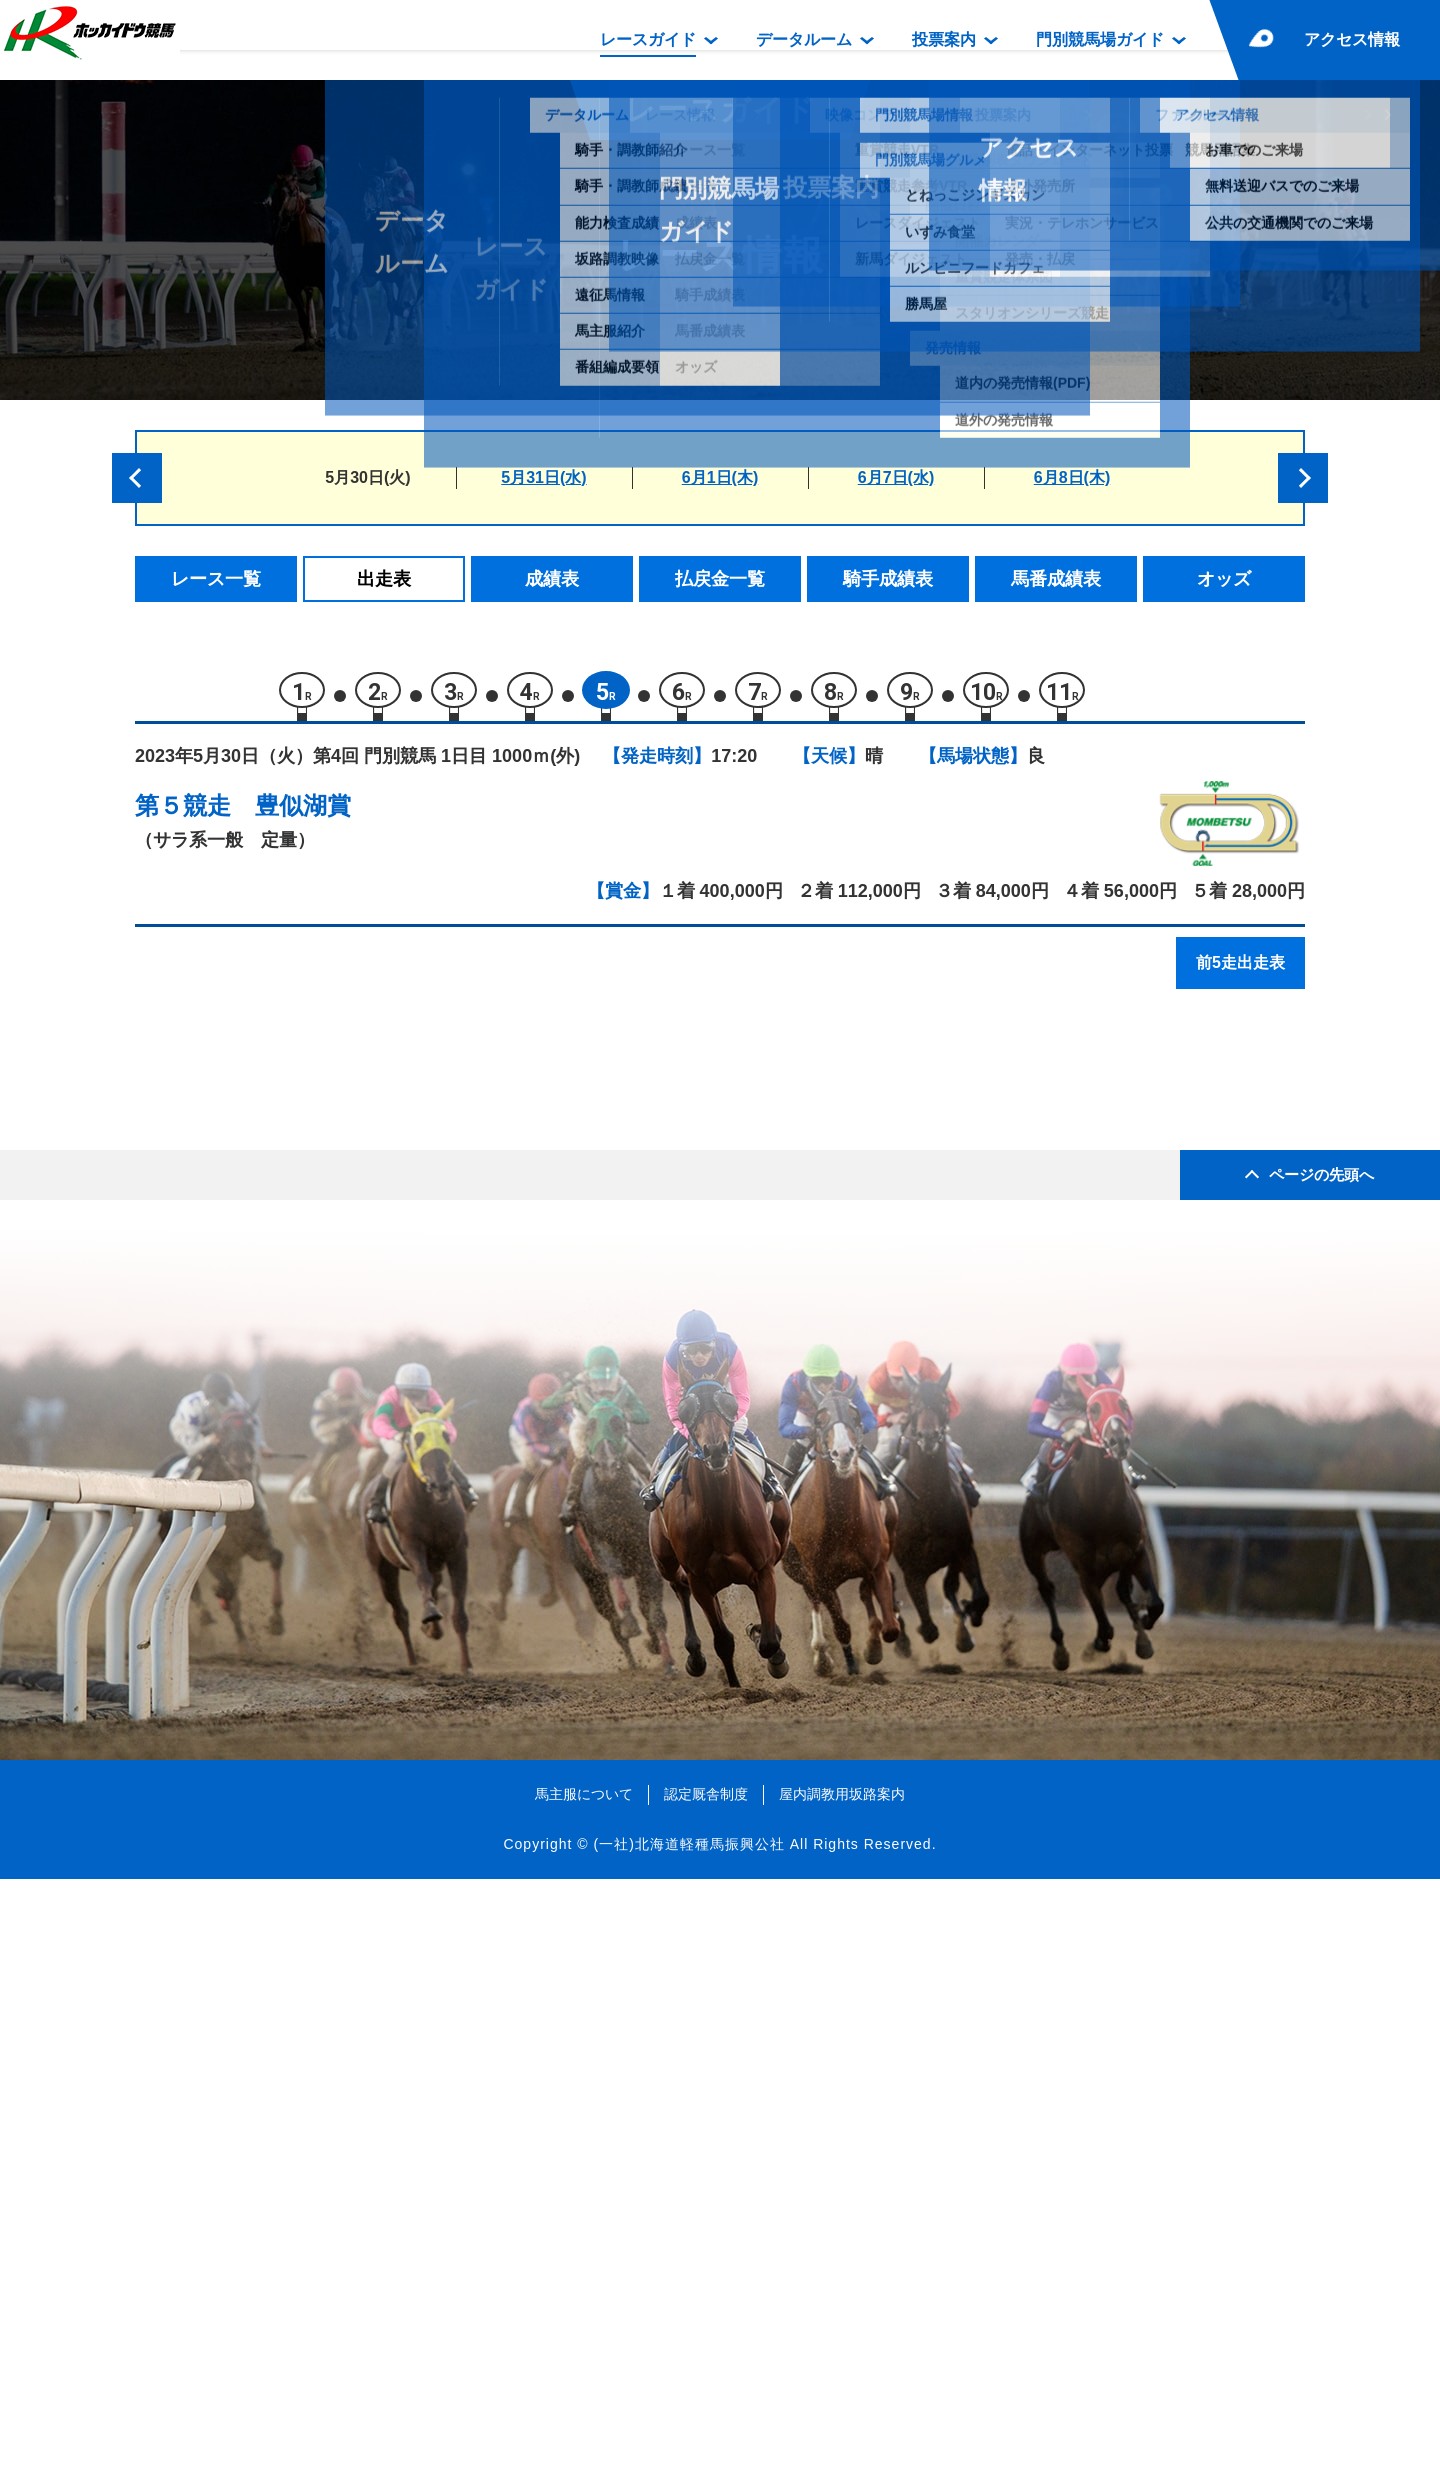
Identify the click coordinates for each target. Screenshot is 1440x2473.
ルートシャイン (329, 1118)
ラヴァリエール (329, 1203)
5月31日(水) (543, 477)
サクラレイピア (329, 1331)
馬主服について (584, 2387)
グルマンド (312, 1288)
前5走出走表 (1240, 972)
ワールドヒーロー (338, 1501)
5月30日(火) (367, 477)
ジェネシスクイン (338, 1586)
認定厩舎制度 (706, 2387)
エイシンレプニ (329, 1161)
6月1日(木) (720, 477)
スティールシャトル (346, 1246)
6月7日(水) (896, 477)
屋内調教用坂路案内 (842, 2387)
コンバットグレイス (346, 1416)
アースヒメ (312, 1543)
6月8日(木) (1072, 477)
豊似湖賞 (303, 815)
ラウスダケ (312, 1458)
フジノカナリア (329, 1373)
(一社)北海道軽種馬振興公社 (688, 2437)
